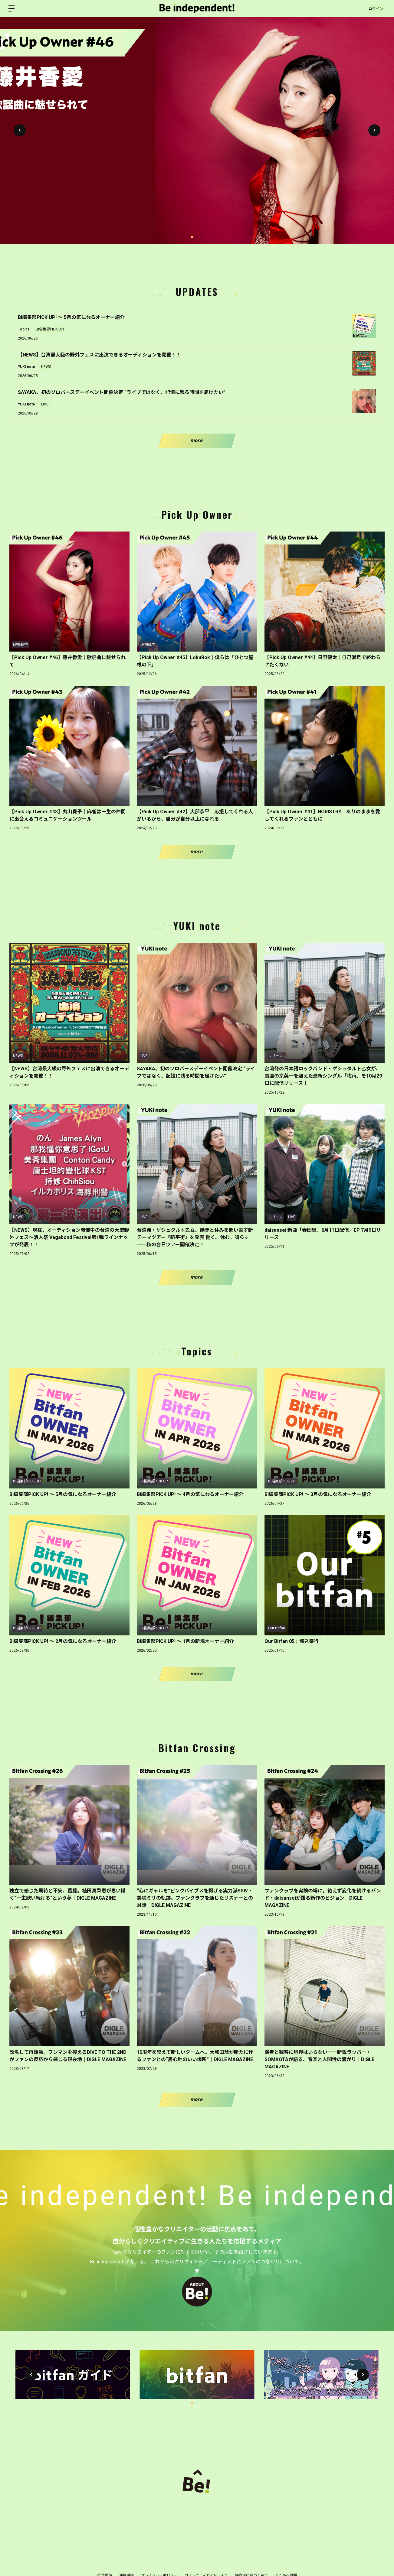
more (197, 440)
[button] (374, 130)
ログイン (376, 8)
